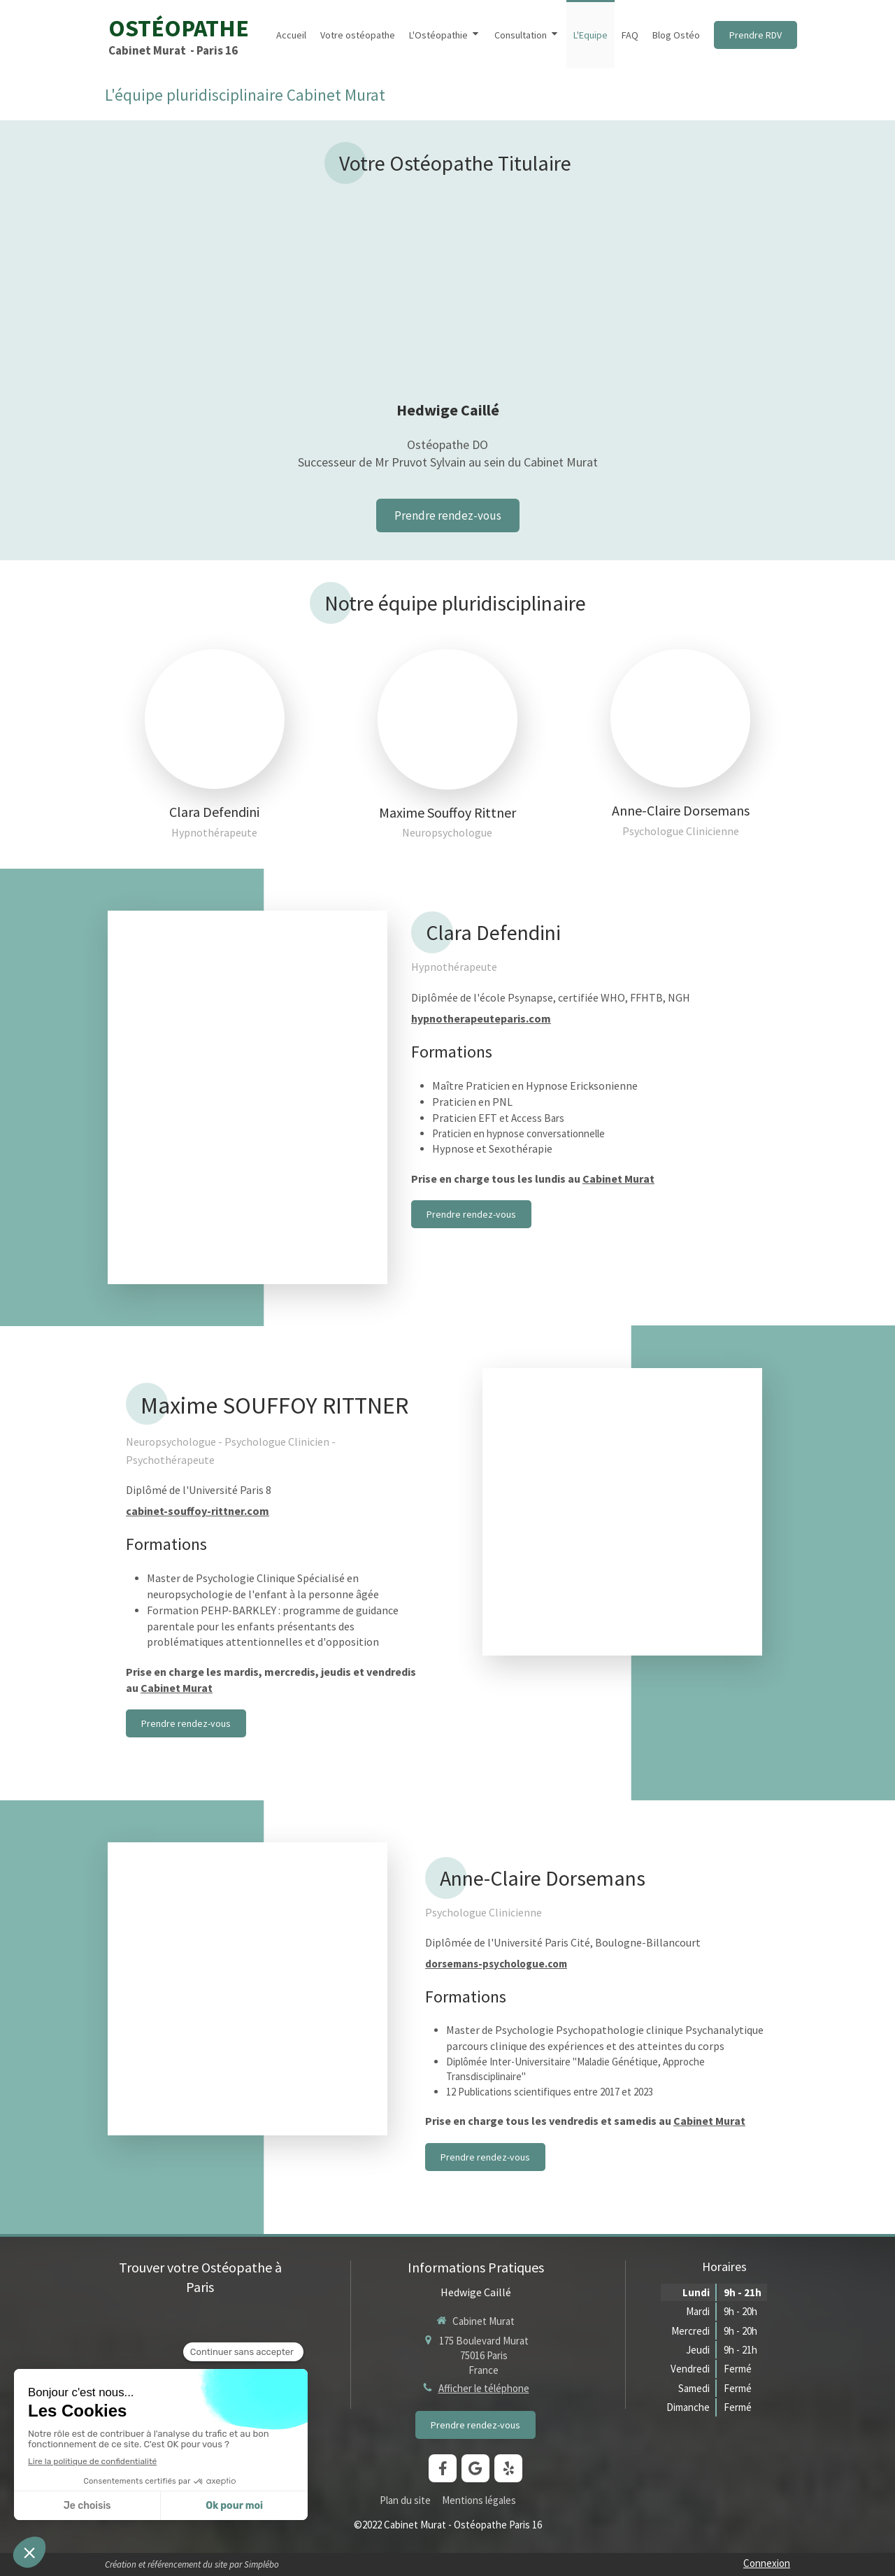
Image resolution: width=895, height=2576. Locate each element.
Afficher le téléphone (483, 2388)
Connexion (766, 2563)
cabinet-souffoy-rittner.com (197, 1511)
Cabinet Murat (618, 1179)
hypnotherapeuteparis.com (481, 1018)
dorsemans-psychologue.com (496, 1963)
